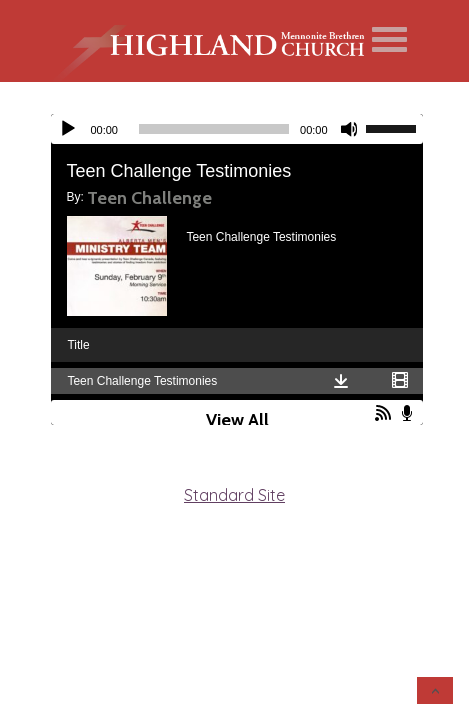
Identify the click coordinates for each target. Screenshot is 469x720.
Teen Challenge (149, 198)
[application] (236, 129)
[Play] (68, 129)
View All (237, 420)
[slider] (214, 129)
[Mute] (350, 129)
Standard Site (234, 495)
